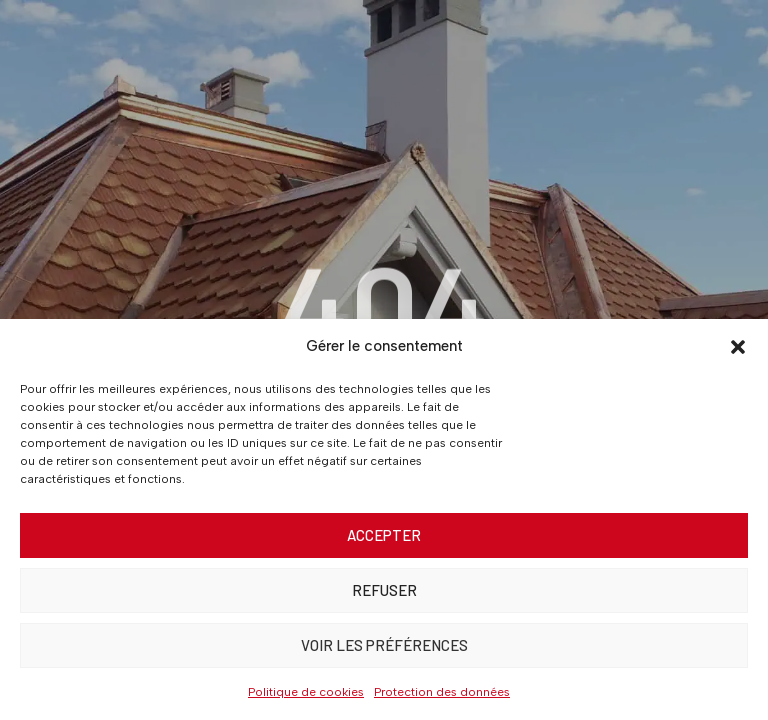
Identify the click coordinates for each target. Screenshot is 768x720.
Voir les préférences (384, 645)
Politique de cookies (306, 692)
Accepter (384, 535)
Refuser (384, 590)
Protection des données (442, 692)
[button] (738, 347)
